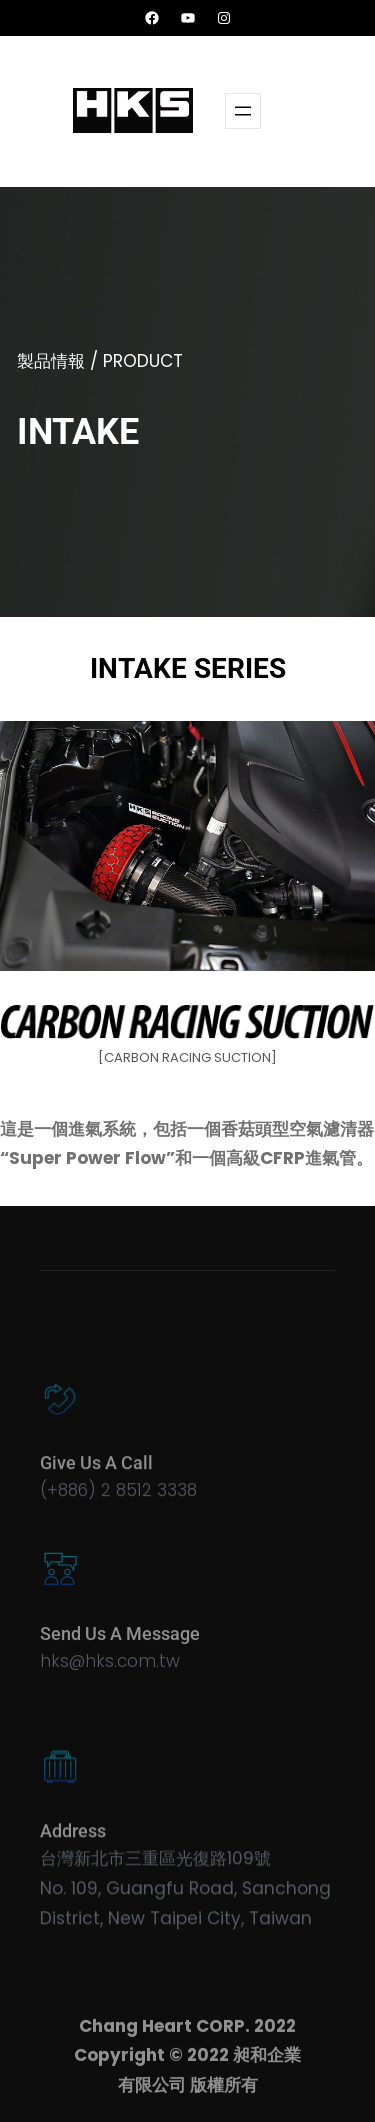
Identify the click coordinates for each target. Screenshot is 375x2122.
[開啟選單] (243, 111)
